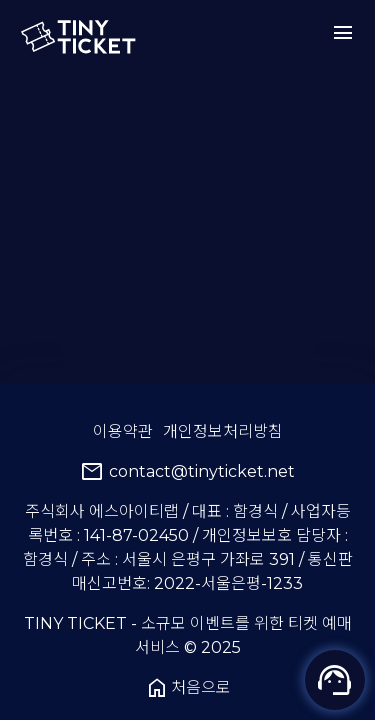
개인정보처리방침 (223, 431)
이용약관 (123, 431)
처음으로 (188, 688)
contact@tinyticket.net (187, 472)
